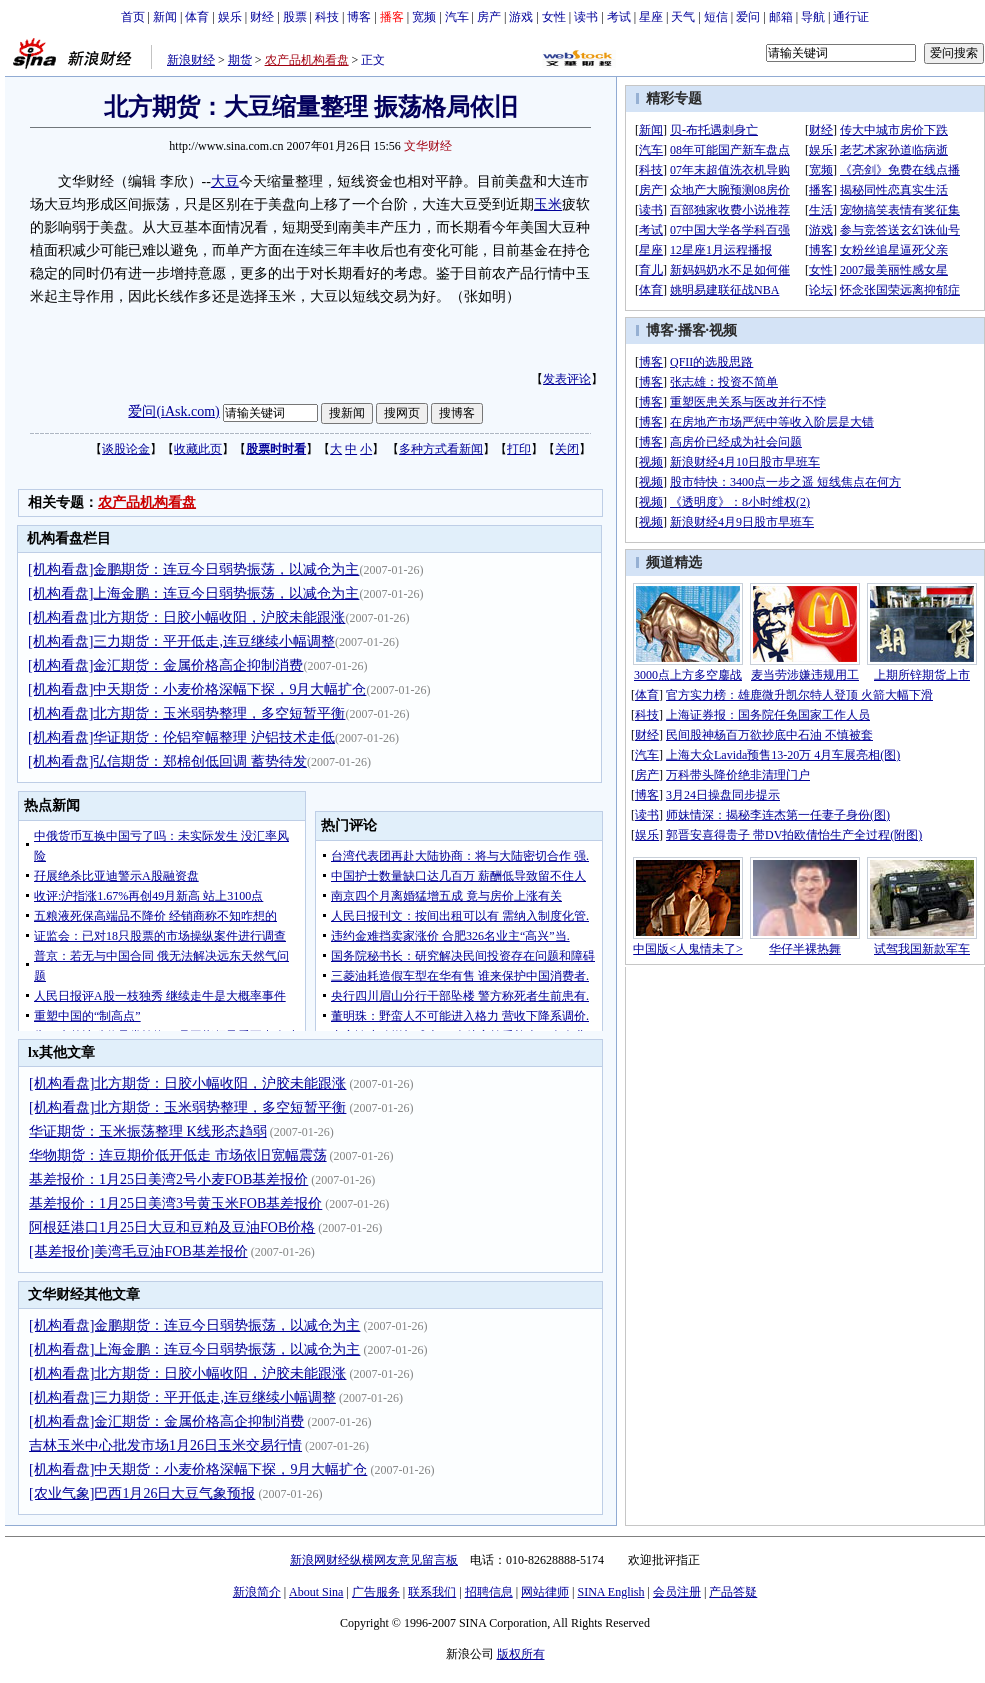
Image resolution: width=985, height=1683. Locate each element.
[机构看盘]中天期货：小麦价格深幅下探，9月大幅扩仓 (197, 689)
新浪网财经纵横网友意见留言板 (374, 1560)
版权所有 (521, 1654)
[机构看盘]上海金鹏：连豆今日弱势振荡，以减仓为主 (193, 593)
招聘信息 (489, 1592)
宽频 (424, 17)
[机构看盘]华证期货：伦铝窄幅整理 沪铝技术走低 (181, 737)
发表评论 (567, 379)
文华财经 (428, 146)
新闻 (165, 17)
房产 (489, 17)
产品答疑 (733, 1592)
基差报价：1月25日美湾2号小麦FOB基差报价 (168, 1179)
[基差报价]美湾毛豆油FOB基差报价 (138, 1251)
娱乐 (230, 17)
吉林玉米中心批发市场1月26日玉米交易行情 (165, 1445)
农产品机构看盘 (307, 60)
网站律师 (545, 1592)
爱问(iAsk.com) (173, 411)
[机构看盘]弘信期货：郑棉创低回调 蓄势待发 (167, 761)
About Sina (316, 1592)
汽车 (457, 17)
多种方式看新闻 (441, 449)
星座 (651, 17)
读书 (586, 17)
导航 (813, 17)
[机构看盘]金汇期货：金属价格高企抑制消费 (165, 665)
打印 (519, 449)
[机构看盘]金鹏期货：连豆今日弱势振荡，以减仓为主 (193, 569)
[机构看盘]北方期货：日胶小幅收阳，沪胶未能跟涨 (186, 617)
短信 (716, 17)
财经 (262, 17)
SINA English (610, 1592)
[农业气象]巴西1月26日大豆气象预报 (142, 1493)
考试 (619, 17)
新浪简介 (257, 1592)
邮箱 (781, 17)
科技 (327, 17)
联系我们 (432, 1592)
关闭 (567, 449)
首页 (133, 17)
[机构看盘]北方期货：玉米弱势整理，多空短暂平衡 (186, 713)
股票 (295, 17)
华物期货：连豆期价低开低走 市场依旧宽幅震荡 (178, 1155)
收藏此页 (198, 449)
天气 (683, 17)
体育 (197, 17)
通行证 (851, 17)
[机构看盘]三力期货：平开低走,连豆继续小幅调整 (181, 641)
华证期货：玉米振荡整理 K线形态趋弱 (148, 1131)
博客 (359, 17)
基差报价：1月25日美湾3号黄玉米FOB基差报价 (175, 1203)
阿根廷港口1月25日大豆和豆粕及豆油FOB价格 (172, 1227)
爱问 (748, 17)
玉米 (548, 204)
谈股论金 (126, 449)
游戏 (521, 17)
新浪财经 (191, 60)
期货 (240, 60)
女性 (554, 17)
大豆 (225, 181)
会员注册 (677, 1592)
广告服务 (376, 1592)
